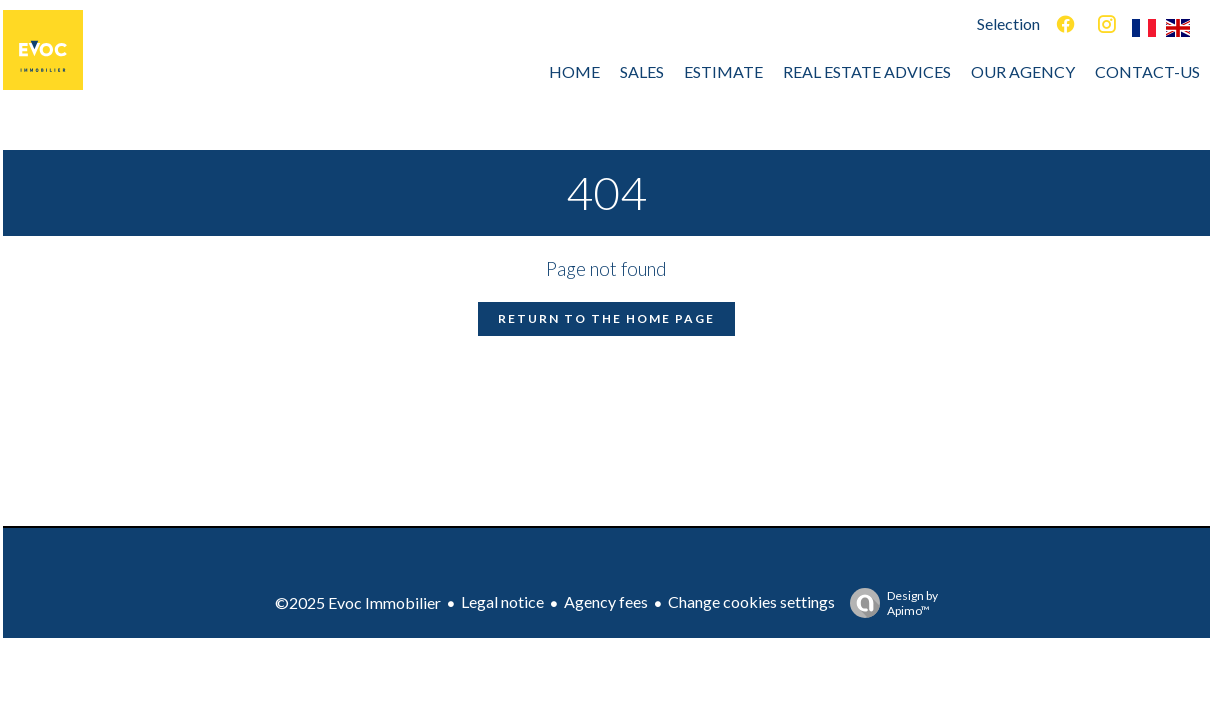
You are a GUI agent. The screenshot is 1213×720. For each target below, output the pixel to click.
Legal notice (502, 601)
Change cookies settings (751, 601)
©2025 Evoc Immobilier (358, 602)
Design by (889, 603)
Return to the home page (606, 318)
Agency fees (606, 601)
